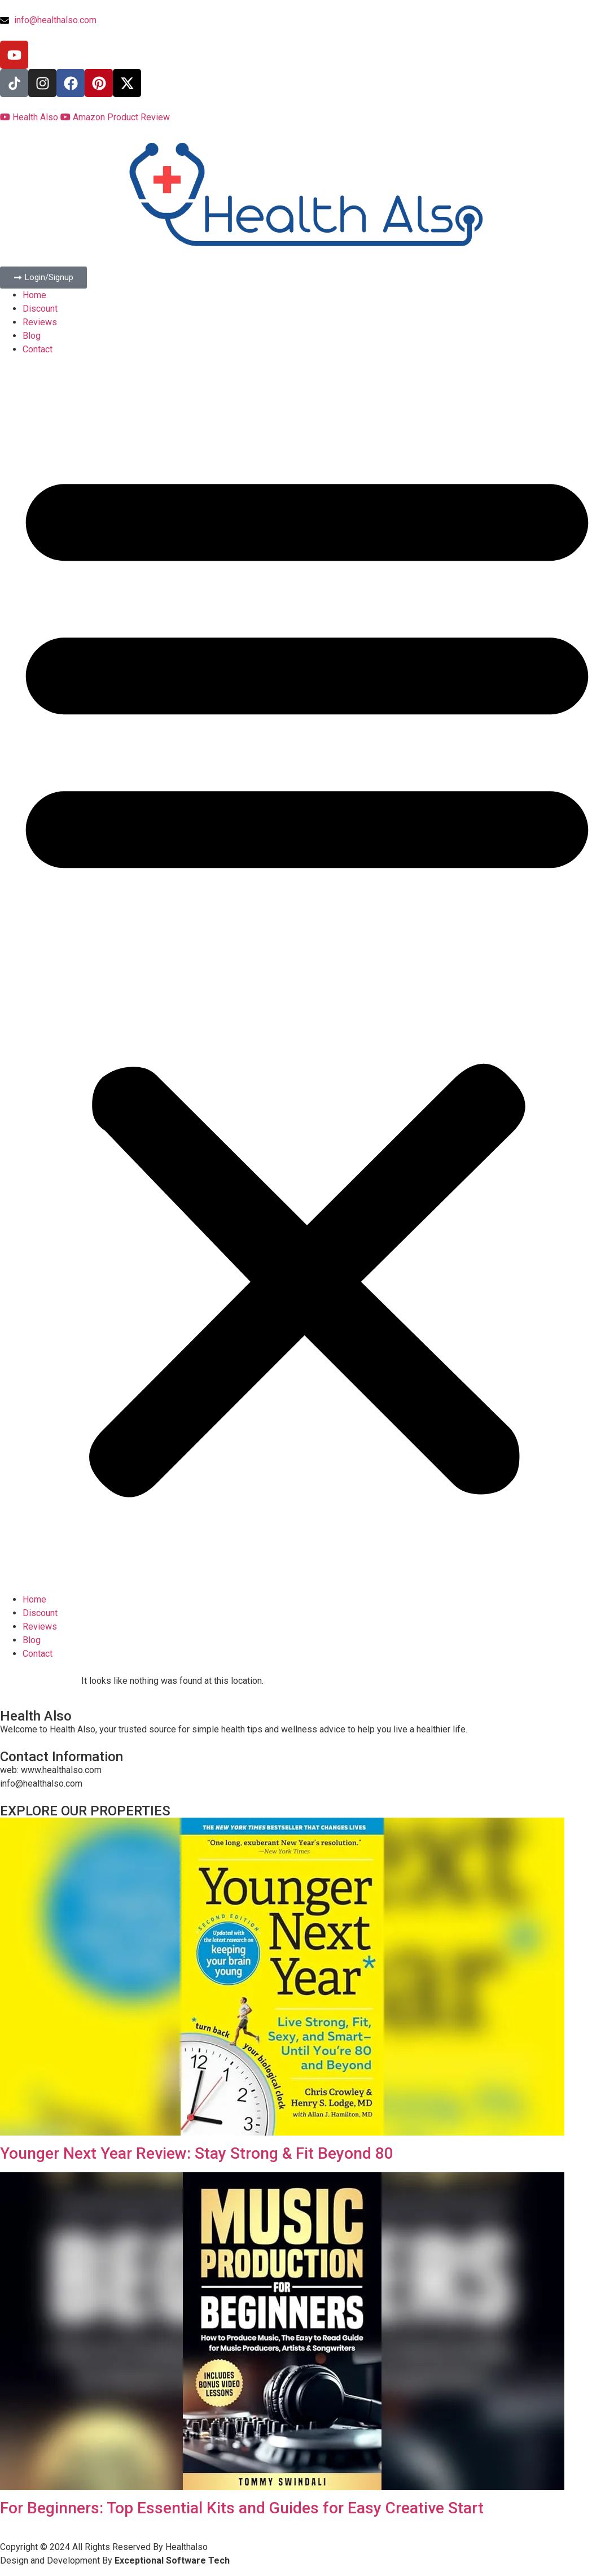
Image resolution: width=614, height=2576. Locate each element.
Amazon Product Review (115, 117)
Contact (37, 349)
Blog (32, 335)
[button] (307, 974)
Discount (40, 308)
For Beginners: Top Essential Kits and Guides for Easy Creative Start (242, 2508)
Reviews (40, 322)
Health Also (30, 117)
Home (34, 295)
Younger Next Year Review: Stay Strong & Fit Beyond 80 (196, 2153)
